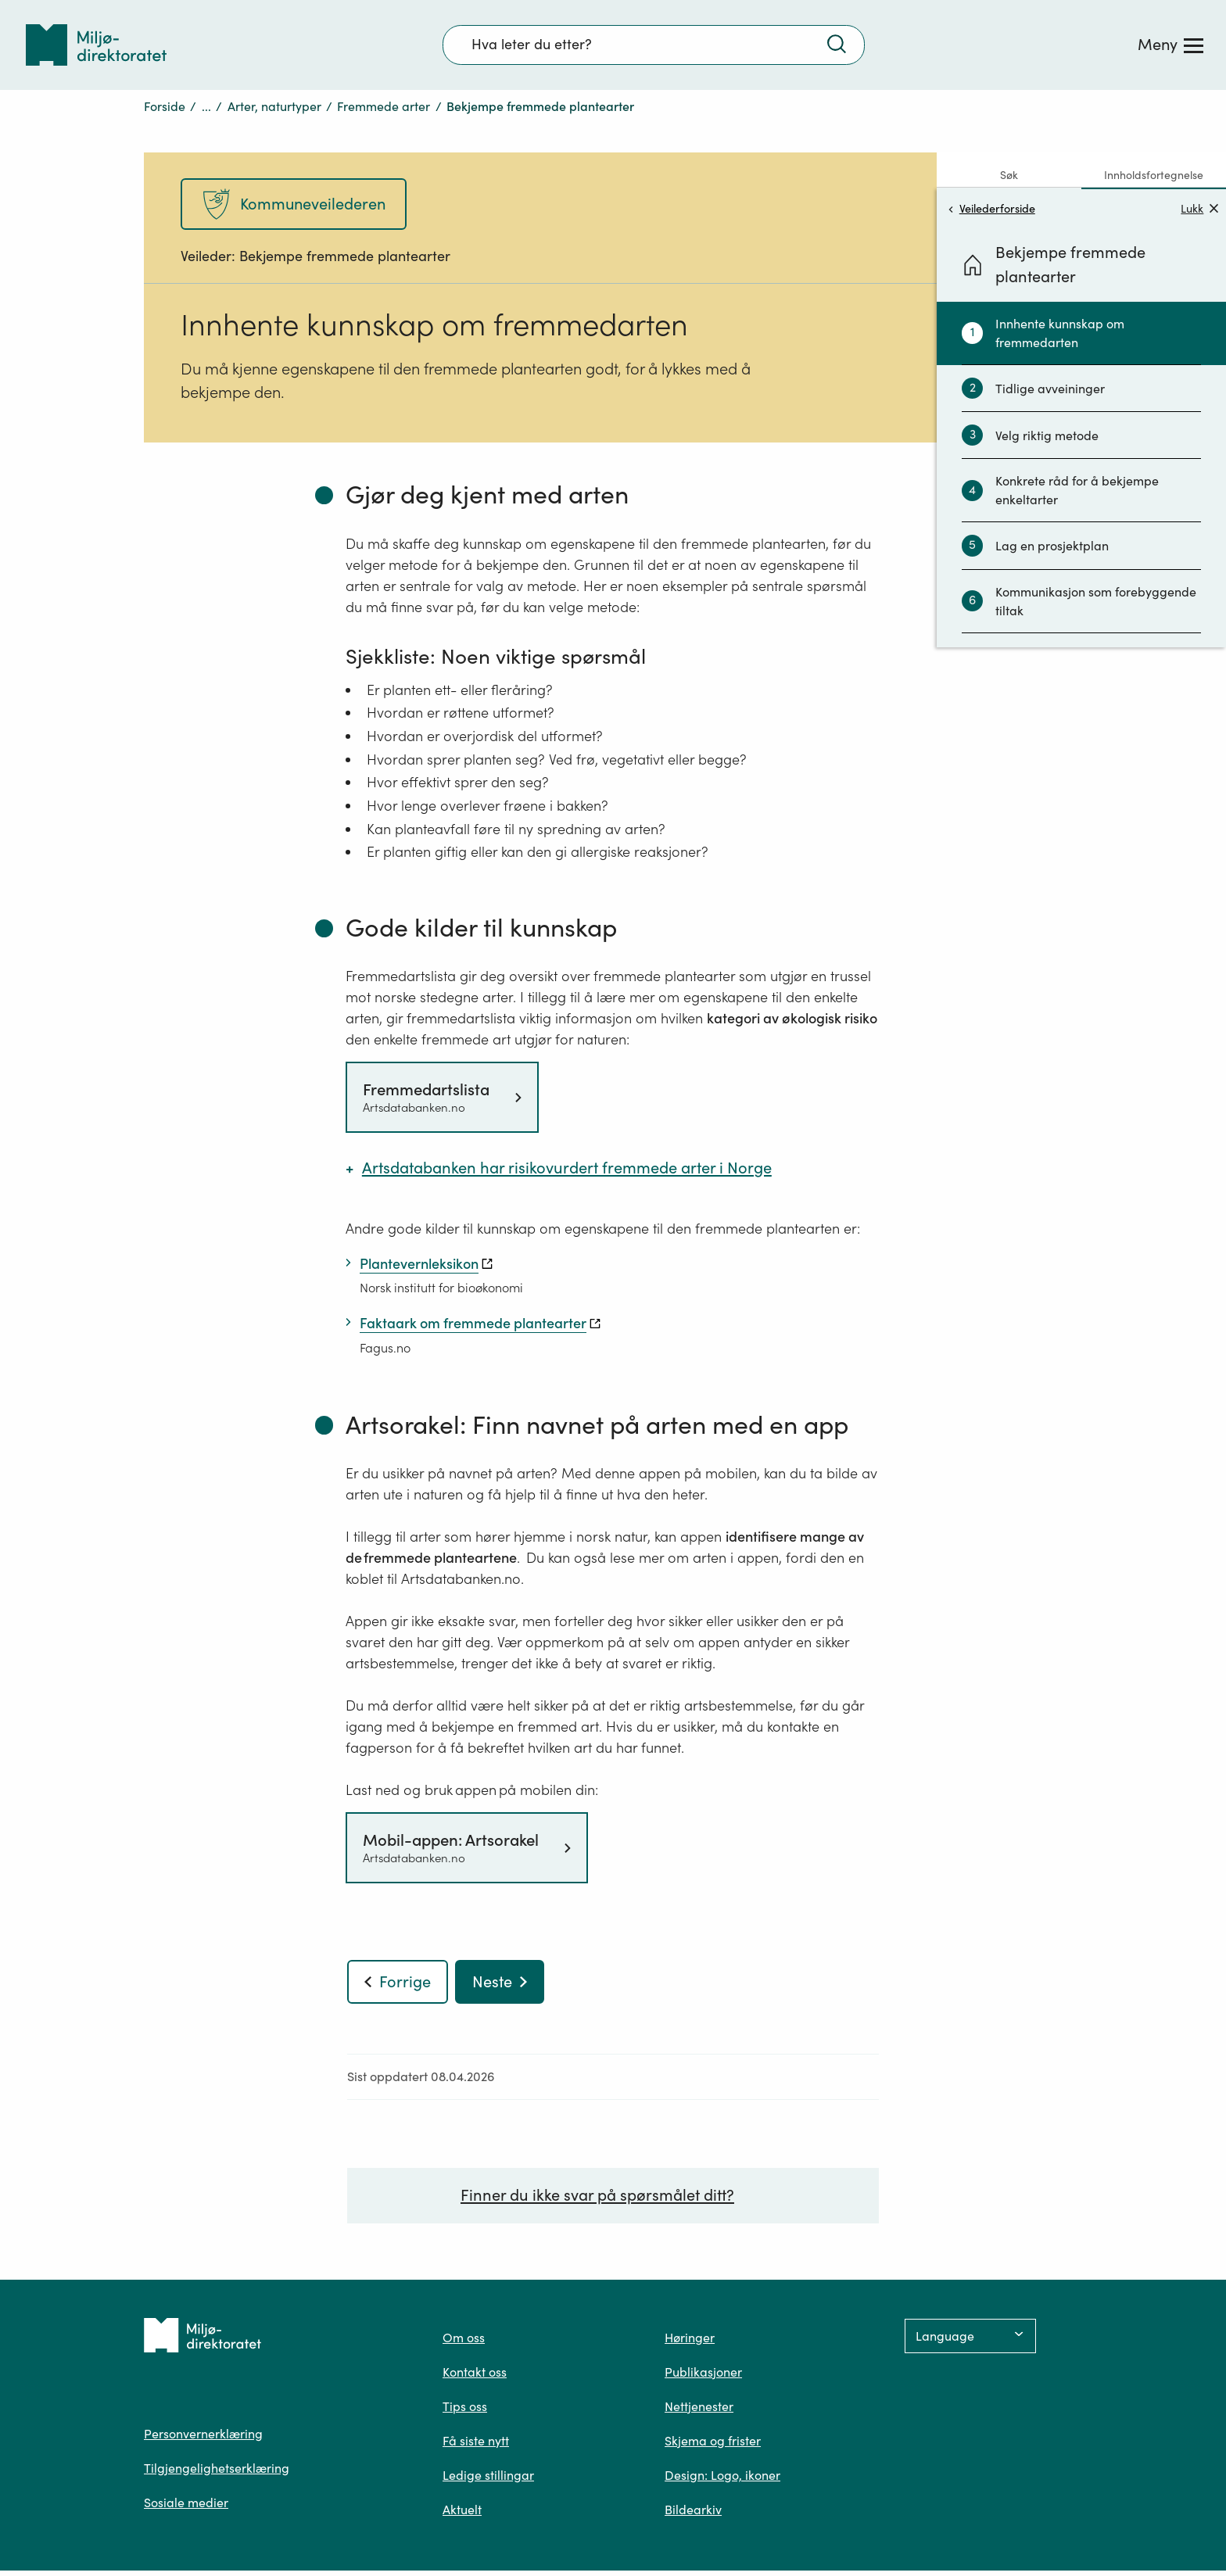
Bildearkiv (693, 2515)
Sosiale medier (186, 2508)
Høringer (690, 2343)
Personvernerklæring (203, 2439)
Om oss (464, 2343)
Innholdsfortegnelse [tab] (1153, 175)
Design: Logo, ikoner (722, 2480)
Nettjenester (699, 2412)
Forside (164, 106)
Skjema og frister (713, 2446)
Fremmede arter (383, 106)
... (206, 106)
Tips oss (465, 2412)
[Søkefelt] (654, 44)
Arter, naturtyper (274, 106)
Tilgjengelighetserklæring (216, 2473)
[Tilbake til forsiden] (96, 45)
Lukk (1199, 208)
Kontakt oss (475, 2377)
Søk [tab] (1009, 175)
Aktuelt (462, 2515)
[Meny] (1170, 44)
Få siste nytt (476, 2446)
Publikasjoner (703, 2377)
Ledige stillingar (488, 2480)
